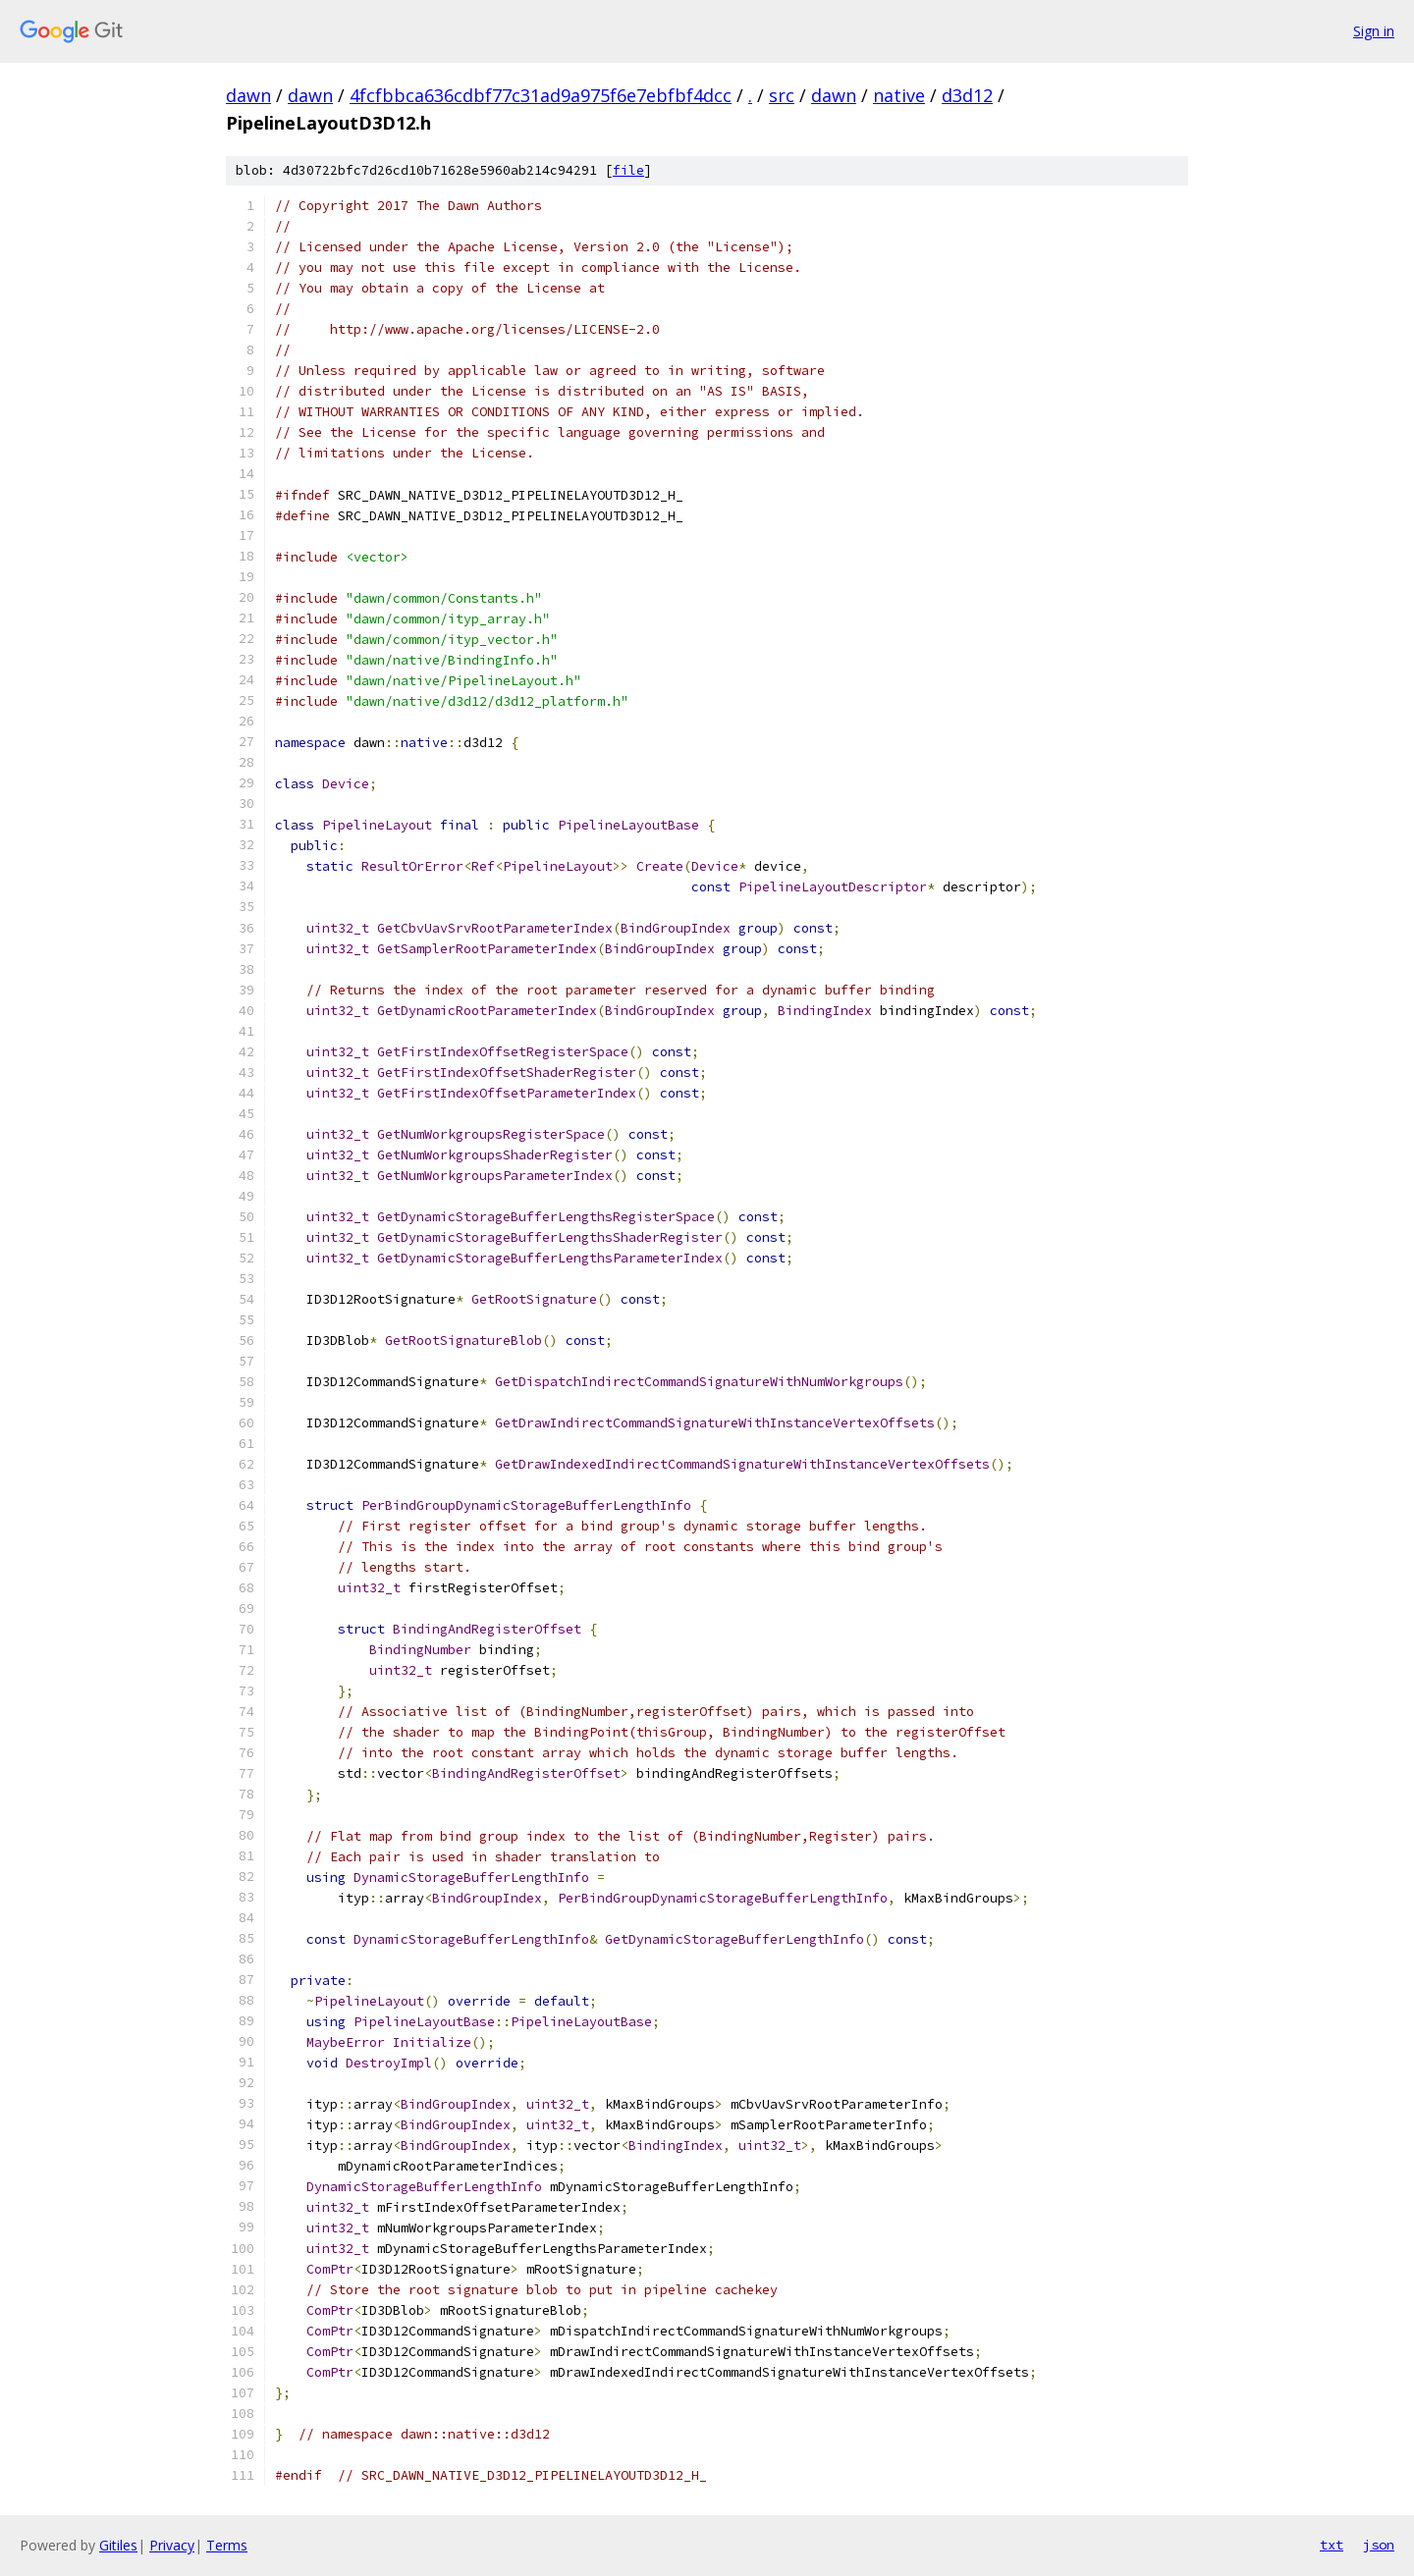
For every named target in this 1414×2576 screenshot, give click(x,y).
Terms (226, 2545)
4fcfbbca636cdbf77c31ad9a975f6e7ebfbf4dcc (541, 95)
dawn (248, 95)
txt (1331, 2544)
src (781, 95)
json (1378, 2544)
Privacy (171, 2545)
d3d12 (967, 95)
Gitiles (118, 2545)
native (899, 95)
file (628, 170)
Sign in (1373, 31)
